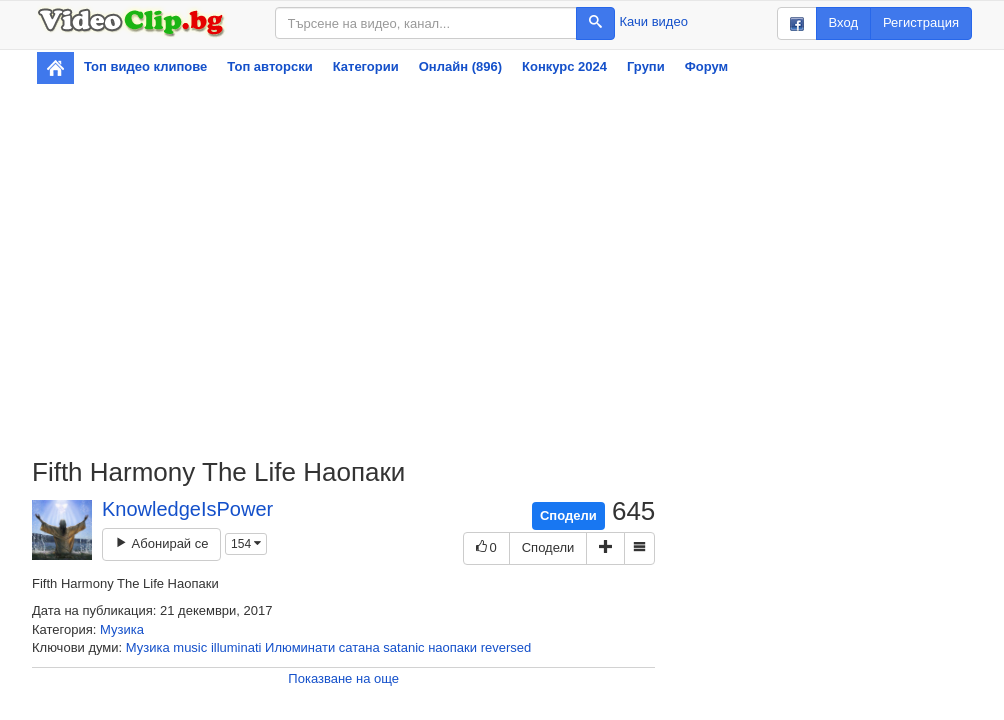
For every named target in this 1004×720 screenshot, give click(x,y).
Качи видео (654, 21)
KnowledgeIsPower (187, 509)
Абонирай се (161, 543)
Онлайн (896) (460, 66)
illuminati (236, 647)
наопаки (452, 647)
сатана (359, 647)
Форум (706, 66)
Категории (366, 66)
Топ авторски (269, 66)
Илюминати (300, 647)
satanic (403, 647)
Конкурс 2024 (564, 66)
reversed (506, 647)
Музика (122, 629)
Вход (843, 22)
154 (246, 544)
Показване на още (343, 678)
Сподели (568, 515)
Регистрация (921, 22)
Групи (646, 66)
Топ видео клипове (145, 66)
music (190, 647)
